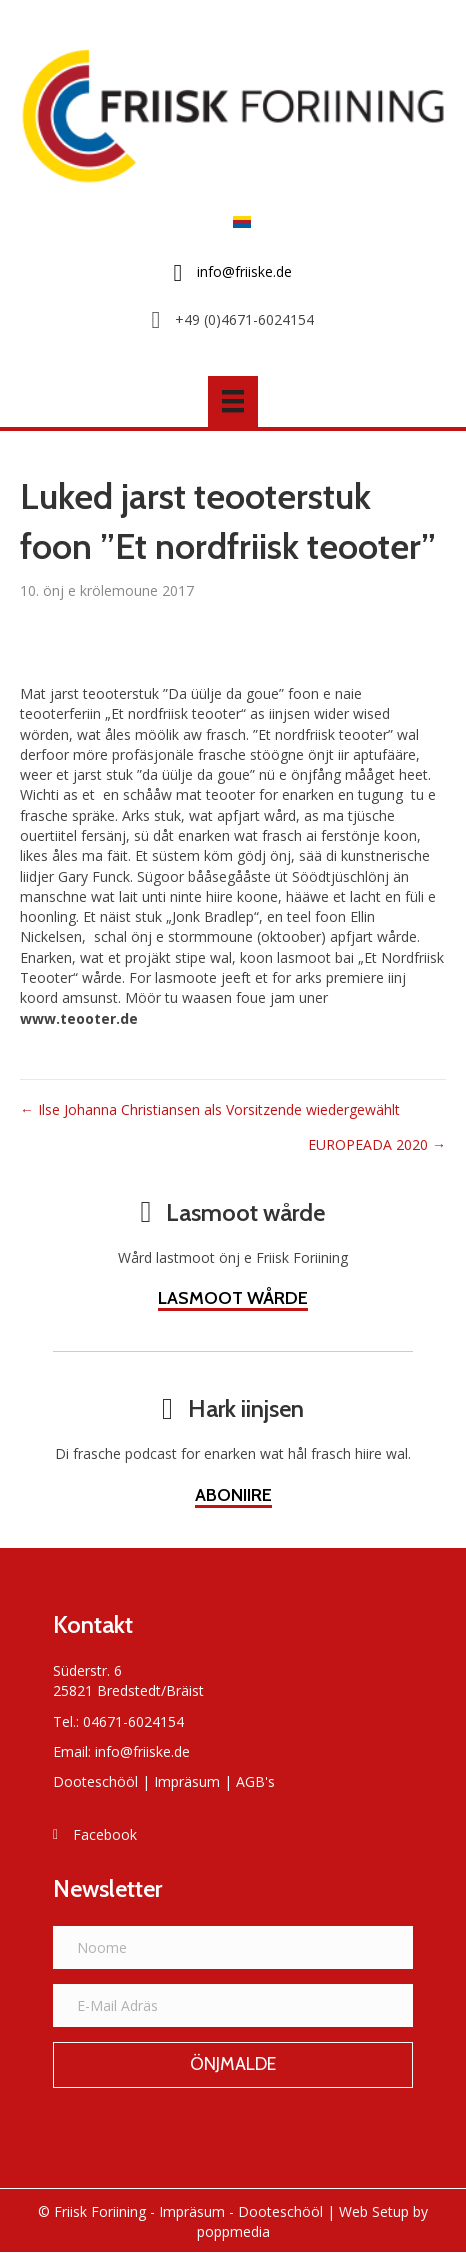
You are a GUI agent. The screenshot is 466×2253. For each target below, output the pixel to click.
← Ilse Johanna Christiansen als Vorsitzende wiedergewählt (210, 1109)
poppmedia (233, 2231)
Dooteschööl (95, 1781)
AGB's (255, 1781)
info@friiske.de (142, 1751)
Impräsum (187, 1781)
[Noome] (233, 1947)
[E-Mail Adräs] (233, 2005)
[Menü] (233, 401)
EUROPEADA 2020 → (377, 1144)
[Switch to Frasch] (237, 220)
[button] (233, 2065)
